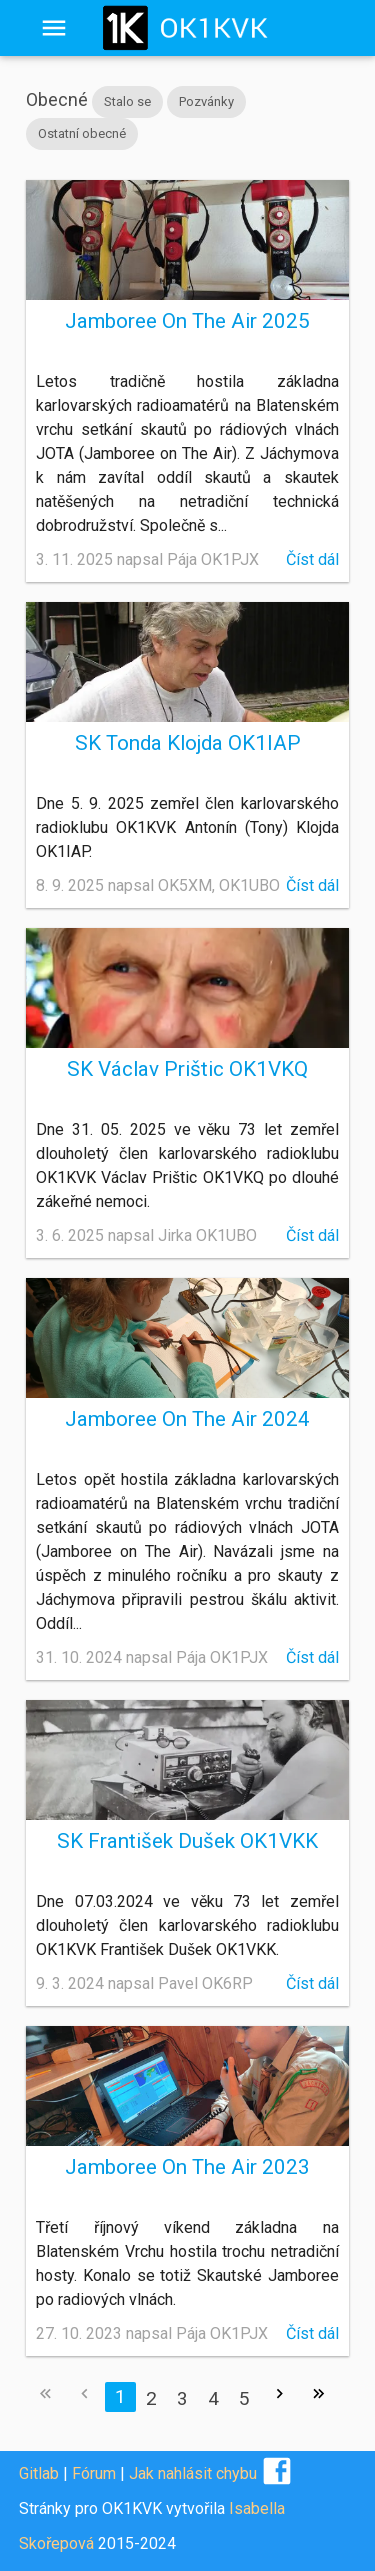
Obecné (57, 99)
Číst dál (312, 559)
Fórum (94, 2473)
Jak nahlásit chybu (193, 2473)
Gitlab (39, 2473)
